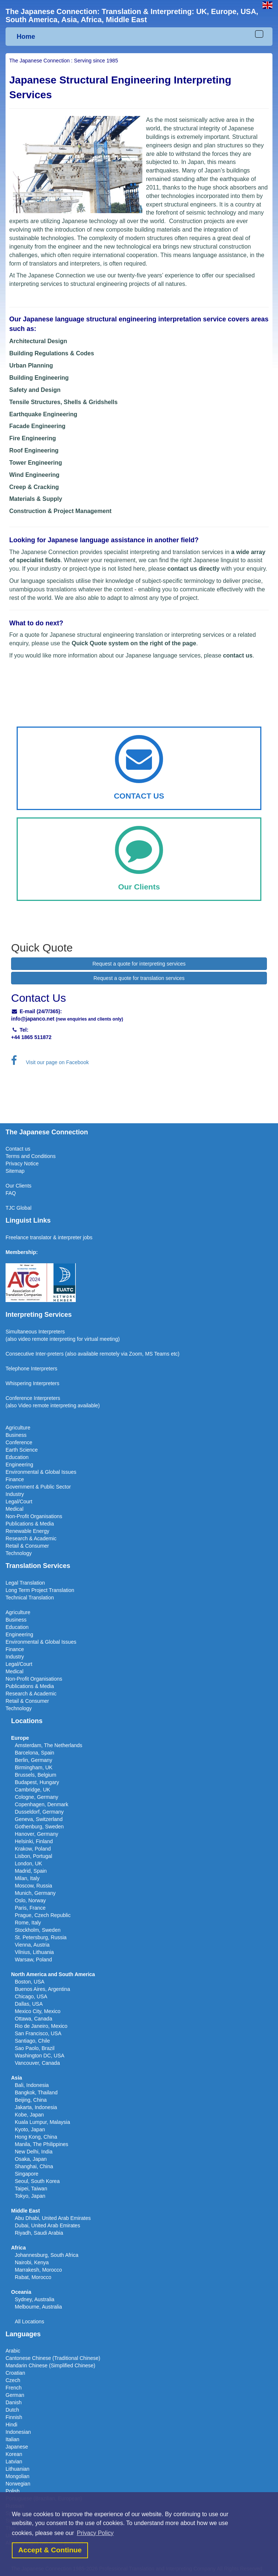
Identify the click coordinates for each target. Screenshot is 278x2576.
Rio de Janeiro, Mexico (41, 2026)
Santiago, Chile (32, 2041)
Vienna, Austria (32, 1945)
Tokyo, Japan (30, 2196)
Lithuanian (18, 2469)
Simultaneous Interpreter (34, 1332)
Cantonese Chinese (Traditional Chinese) (53, 2358)
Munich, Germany (35, 1893)
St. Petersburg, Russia (41, 1937)
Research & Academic (31, 1538)
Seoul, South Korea (37, 2181)
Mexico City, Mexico (37, 2011)
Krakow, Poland (33, 1849)
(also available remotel (91, 1354)
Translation (61, 1590)
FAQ (11, 1193)
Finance (15, 1479)
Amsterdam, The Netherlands (48, 1745)
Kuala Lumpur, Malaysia (42, 2122)
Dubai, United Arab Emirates (47, 2225)
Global (24, 1208)
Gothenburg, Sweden (39, 1826)
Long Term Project (27, 1590)
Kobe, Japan (29, 2115)
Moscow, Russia (33, 1886)
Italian (12, 2439)
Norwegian (18, 2484)
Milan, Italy (27, 1878)
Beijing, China (31, 2100)
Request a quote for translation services (139, 978)
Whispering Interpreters (33, 1383)
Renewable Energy (27, 1531)
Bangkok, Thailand (36, 2092)
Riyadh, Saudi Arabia (39, 2233)
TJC (11, 1208)
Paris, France (30, 1908)
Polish (13, 2491)
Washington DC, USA (39, 2056)
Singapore (26, 2174)
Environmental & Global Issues (41, 1472)
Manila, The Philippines (41, 2144)
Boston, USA (29, 1982)
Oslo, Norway (30, 1900)
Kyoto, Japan (30, 2129)
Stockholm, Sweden (38, 1930)
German (15, 2395)
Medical (14, 1509)
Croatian (15, 2373)
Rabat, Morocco (33, 2277)
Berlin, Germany (33, 1760)
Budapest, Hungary (37, 1782)
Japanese (17, 2447)
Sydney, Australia (34, 2299)
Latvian (14, 2461)
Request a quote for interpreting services (139, 964)
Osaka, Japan (31, 2159)
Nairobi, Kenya (32, 2262)
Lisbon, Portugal (33, 1856)
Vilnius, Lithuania (34, 1952)
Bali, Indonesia (32, 2085)
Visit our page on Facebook (50, 1062)
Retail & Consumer (27, 1546)
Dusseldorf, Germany (39, 1812)
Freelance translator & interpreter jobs (49, 1237)
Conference (19, 1442)
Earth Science (22, 1450)
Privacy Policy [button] (95, 2533)
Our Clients (18, 1186)
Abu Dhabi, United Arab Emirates (53, 2218)
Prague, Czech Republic (43, 1915)
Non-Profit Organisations (34, 1516)
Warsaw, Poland (33, 1959)
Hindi (11, 2425)
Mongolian (18, 2476)
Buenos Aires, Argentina (42, 1989)
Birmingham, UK (33, 1767)
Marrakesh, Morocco (38, 2270)
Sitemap (15, 1171)
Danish (14, 2402)
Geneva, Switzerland (38, 1819)
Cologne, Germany (36, 1797)
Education (17, 1457)
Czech (13, 2380)
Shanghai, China (34, 2166)
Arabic (13, 2351)
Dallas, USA (29, 2004)
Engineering (19, 1465)
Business (16, 1435)
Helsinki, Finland (34, 1841)
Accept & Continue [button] (50, 2550)
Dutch (12, 2410)
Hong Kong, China (36, 2137)
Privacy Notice (22, 1163)
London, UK (28, 1863)
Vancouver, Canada (37, 2063)
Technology (19, 1553)
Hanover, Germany (36, 1834)
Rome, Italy (28, 1923)
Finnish (14, 2417)
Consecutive (20, 1354)
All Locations (29, 2321)
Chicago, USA (31, 1996)
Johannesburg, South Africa (46, 2255)
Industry (15, 1494)
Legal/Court (19, 1501)
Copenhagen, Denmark (41, 1804)
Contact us (18, 1149)
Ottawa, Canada (33, 2019)
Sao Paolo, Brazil (34, 2048)
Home (26, 36)
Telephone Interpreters (31, 1368)
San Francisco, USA (38, 2033)
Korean (14, 2454)
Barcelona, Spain (34, 1753)
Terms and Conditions (30, 1156)
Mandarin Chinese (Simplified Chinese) (50, 2365)
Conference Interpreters (33, 1398)
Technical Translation (30, 1597)
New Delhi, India (33, 2152)
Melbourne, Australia (38, 2307)
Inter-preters (49, 1354)
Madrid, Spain (31, 1871)
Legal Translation (25, 1583)
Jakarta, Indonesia (36, 2107)
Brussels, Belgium (35, 1775)
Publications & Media (30, 1524)
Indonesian (18, 2432)
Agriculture (18, 1428)
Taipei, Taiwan (31, 2188)
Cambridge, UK (32, 1790)
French (14, 2388)
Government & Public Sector (38, 1487)
